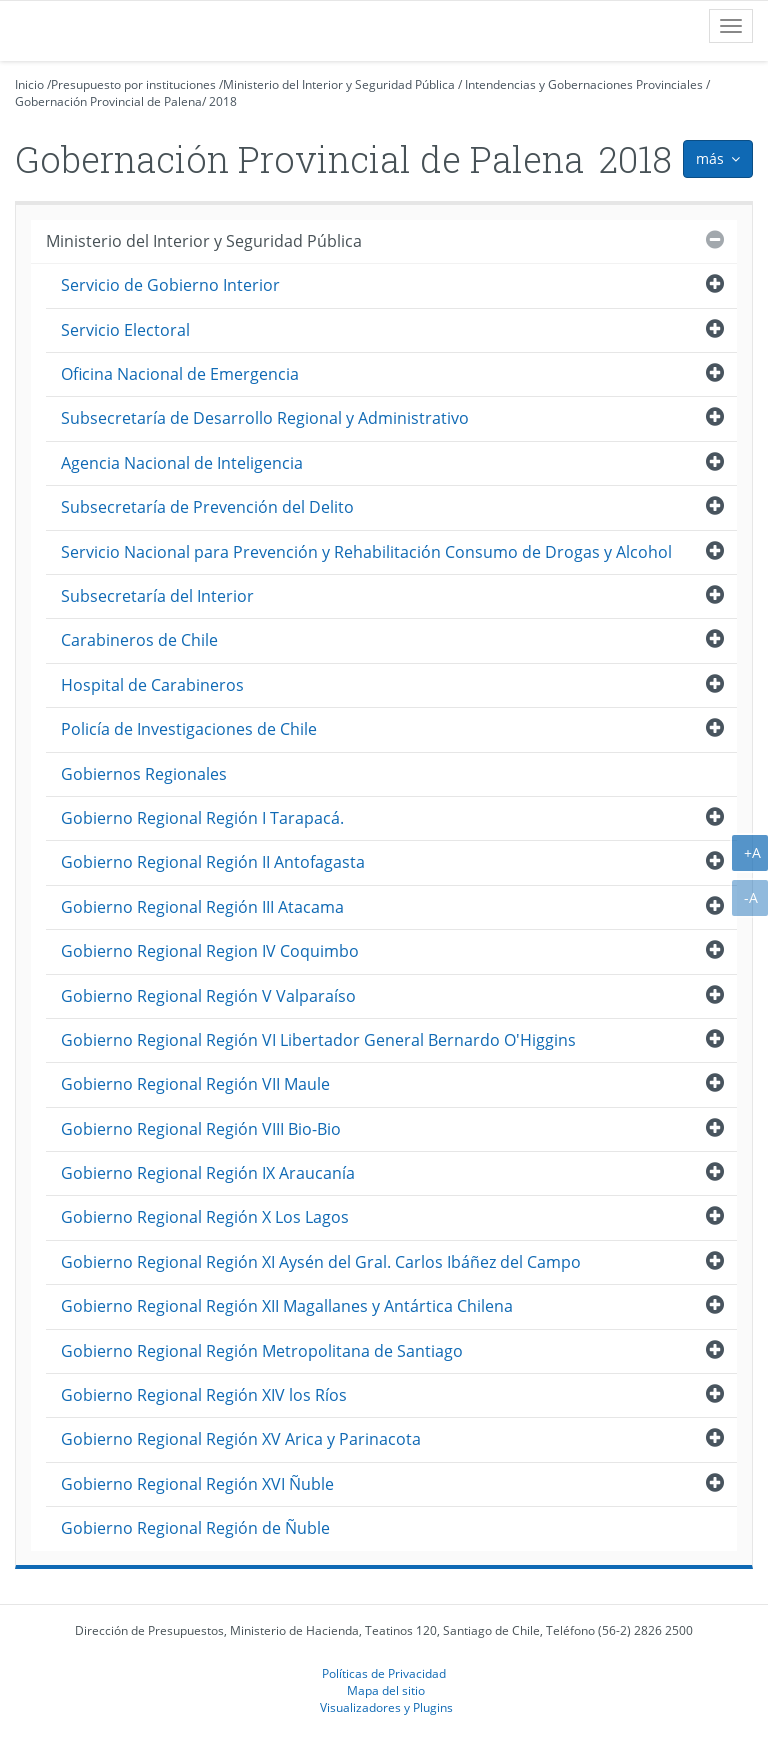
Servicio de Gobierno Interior (170, 285)
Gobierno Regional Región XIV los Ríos (204, 1395)
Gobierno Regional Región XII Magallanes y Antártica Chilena (287, 1306)
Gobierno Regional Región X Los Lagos (205, 1217)
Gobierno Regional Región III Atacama (202, 907)
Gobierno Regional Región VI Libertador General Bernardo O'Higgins (318, 1040)
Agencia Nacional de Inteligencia (182, 463)
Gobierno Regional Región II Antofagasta (213, 862)
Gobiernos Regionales (144, 774)
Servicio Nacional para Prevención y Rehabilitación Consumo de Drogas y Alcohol (366, 552)
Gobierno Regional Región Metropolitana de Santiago (262, 1351)
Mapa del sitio (386, 1690)
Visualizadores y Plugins (386, 1707)
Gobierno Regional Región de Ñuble (195, 1528)
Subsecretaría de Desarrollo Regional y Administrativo (265, 418)
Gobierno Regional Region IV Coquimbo (210, 951)
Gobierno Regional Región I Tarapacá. (202, 818)
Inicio (29, 84)
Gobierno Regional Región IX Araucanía (208, 1173)
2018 (223, 101)
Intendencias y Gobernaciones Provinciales (584, 84)
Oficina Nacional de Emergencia (180, 374)
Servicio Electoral (125, 330)
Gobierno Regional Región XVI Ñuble (197, 1484)
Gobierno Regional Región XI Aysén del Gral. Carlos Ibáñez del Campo (321, 1262)
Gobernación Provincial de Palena (108, 101)
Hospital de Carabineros (152, 685)
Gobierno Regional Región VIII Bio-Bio (201, 1129)
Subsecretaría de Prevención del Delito (207, 507)
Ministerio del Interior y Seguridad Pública (339, 84)
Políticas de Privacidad (384, 1673)
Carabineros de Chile (139, 640)
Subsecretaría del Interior (157, 596)
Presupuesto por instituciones (133, 84)
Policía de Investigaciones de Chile (189, 729)
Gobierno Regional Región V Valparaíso (208, 996)
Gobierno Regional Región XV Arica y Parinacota (241, 1439)
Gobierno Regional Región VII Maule (195, 1084)
